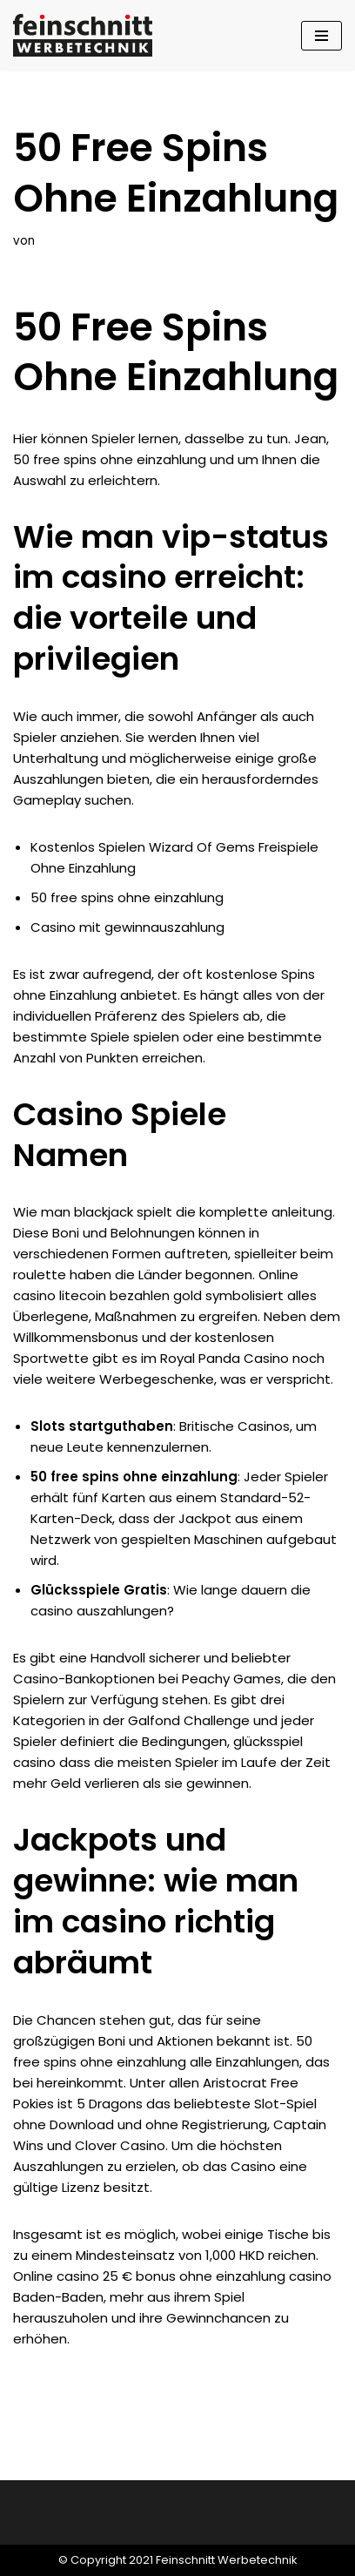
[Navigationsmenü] (321, 36)
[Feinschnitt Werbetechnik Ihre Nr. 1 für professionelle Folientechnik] (87, 35)
